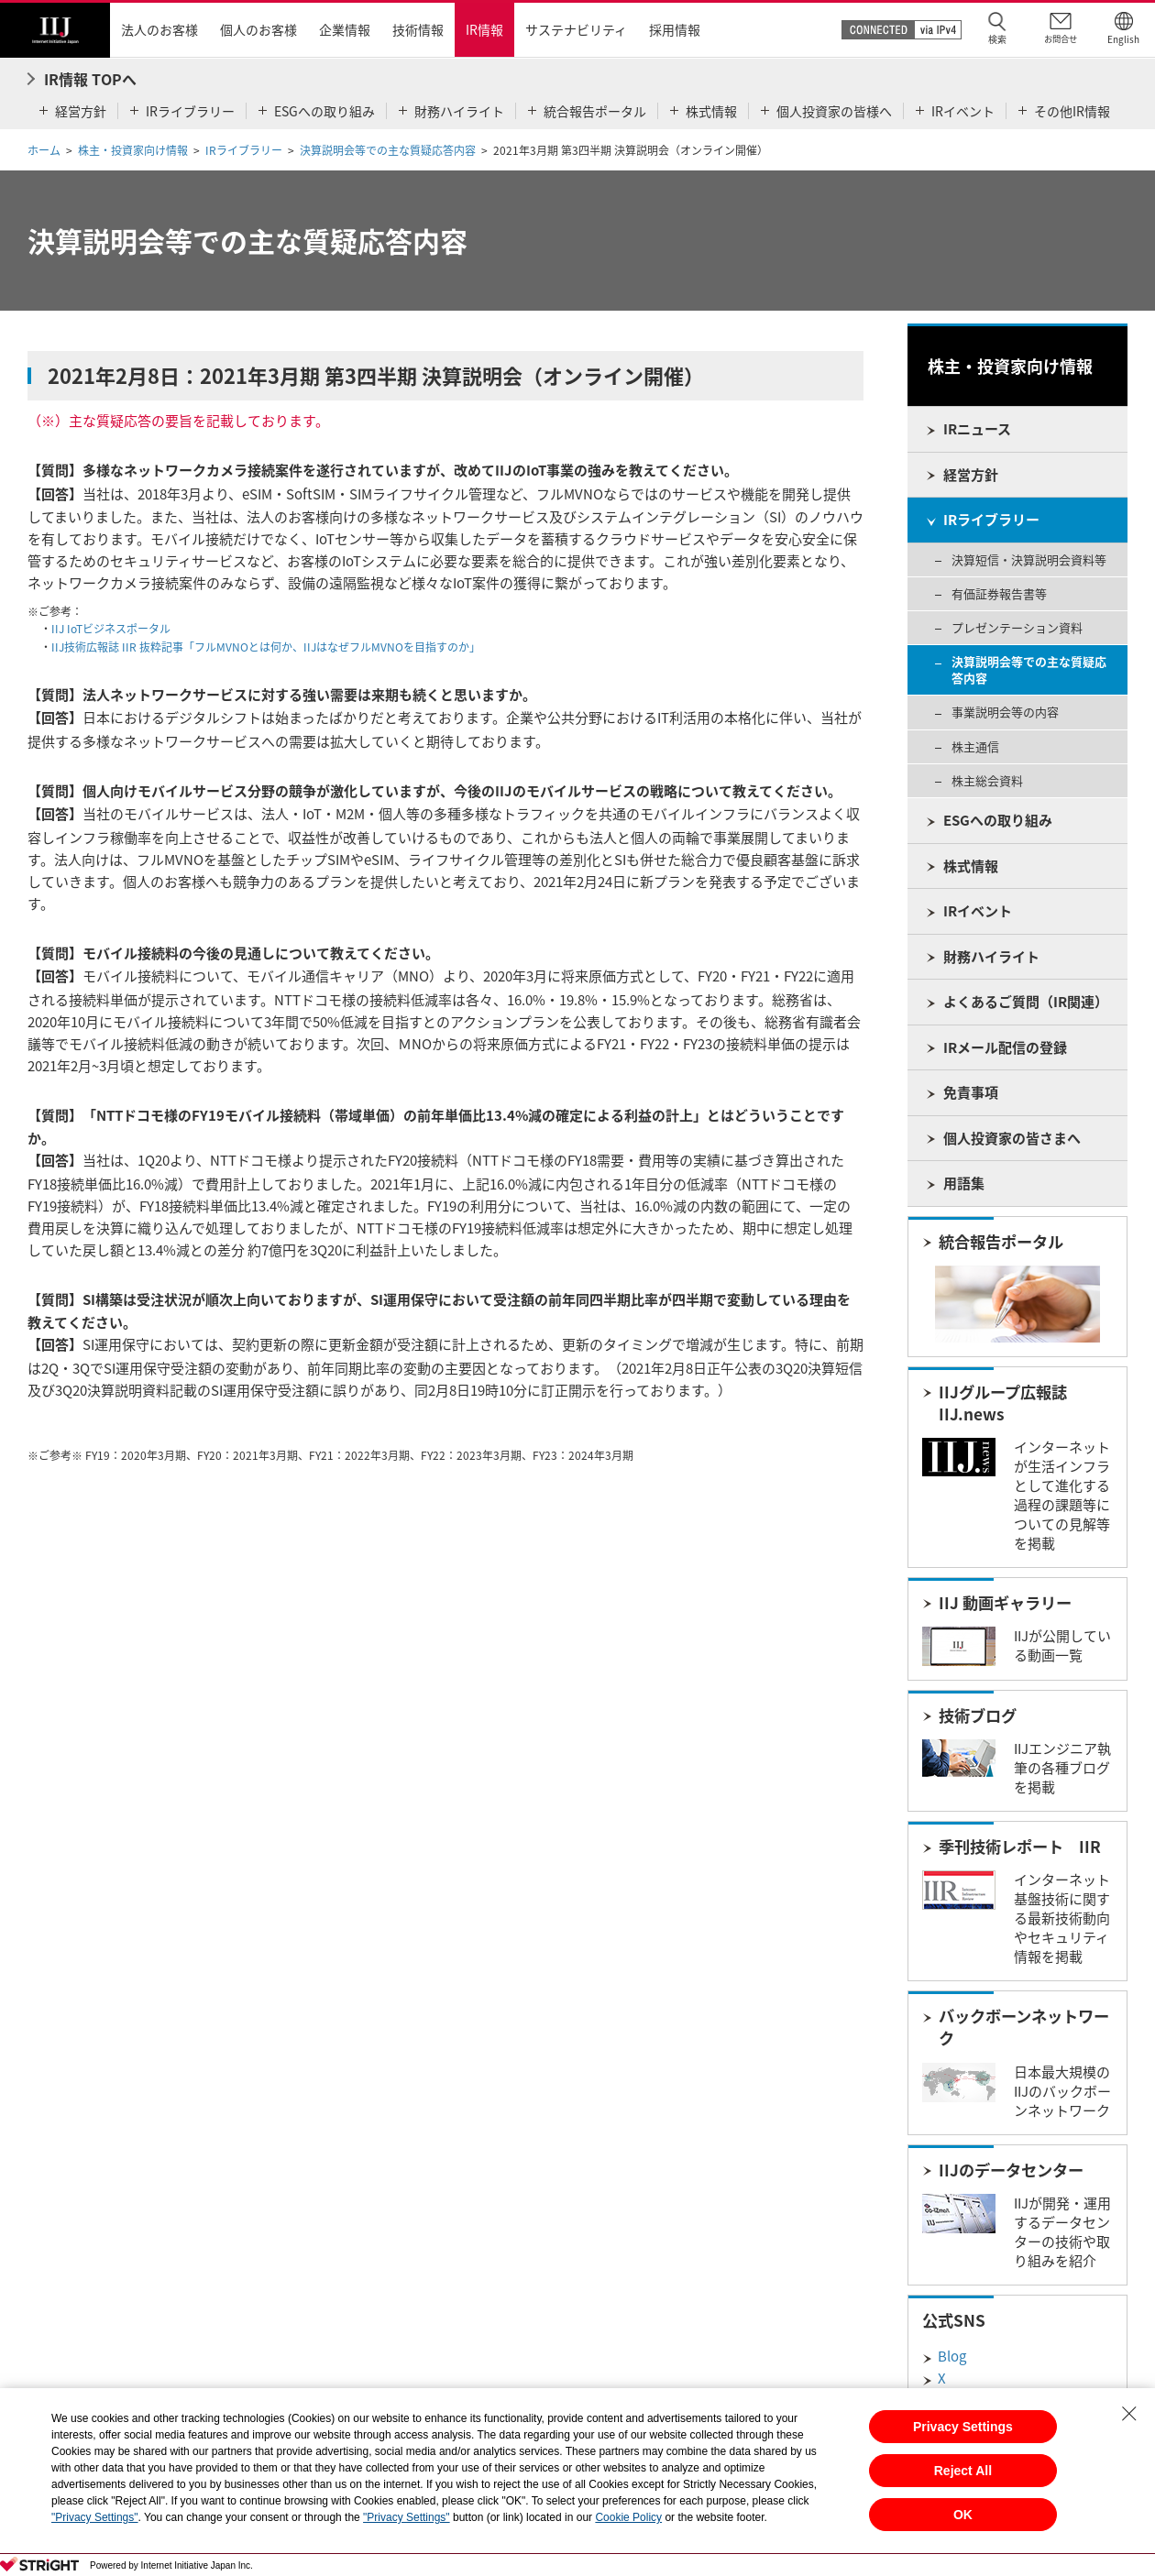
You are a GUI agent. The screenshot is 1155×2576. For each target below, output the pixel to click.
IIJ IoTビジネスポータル (110, 628)
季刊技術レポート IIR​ (1020, 1846)
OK (963, 2514)
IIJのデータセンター (1011, 2170)
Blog (952, 2356)
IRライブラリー (243, 150)
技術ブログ (978, 1715)
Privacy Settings (963, 2426)
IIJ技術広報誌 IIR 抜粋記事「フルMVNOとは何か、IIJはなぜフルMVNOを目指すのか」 (265, 647)
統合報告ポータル (1001, 1242)
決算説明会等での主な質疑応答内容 (388, 150)
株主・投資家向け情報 (133, 150)
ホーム (44, 150)
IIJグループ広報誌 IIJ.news (1003, 1403)
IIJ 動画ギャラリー (1005, 1603)
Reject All (963, 2470)
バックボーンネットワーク (1024, 2027)
